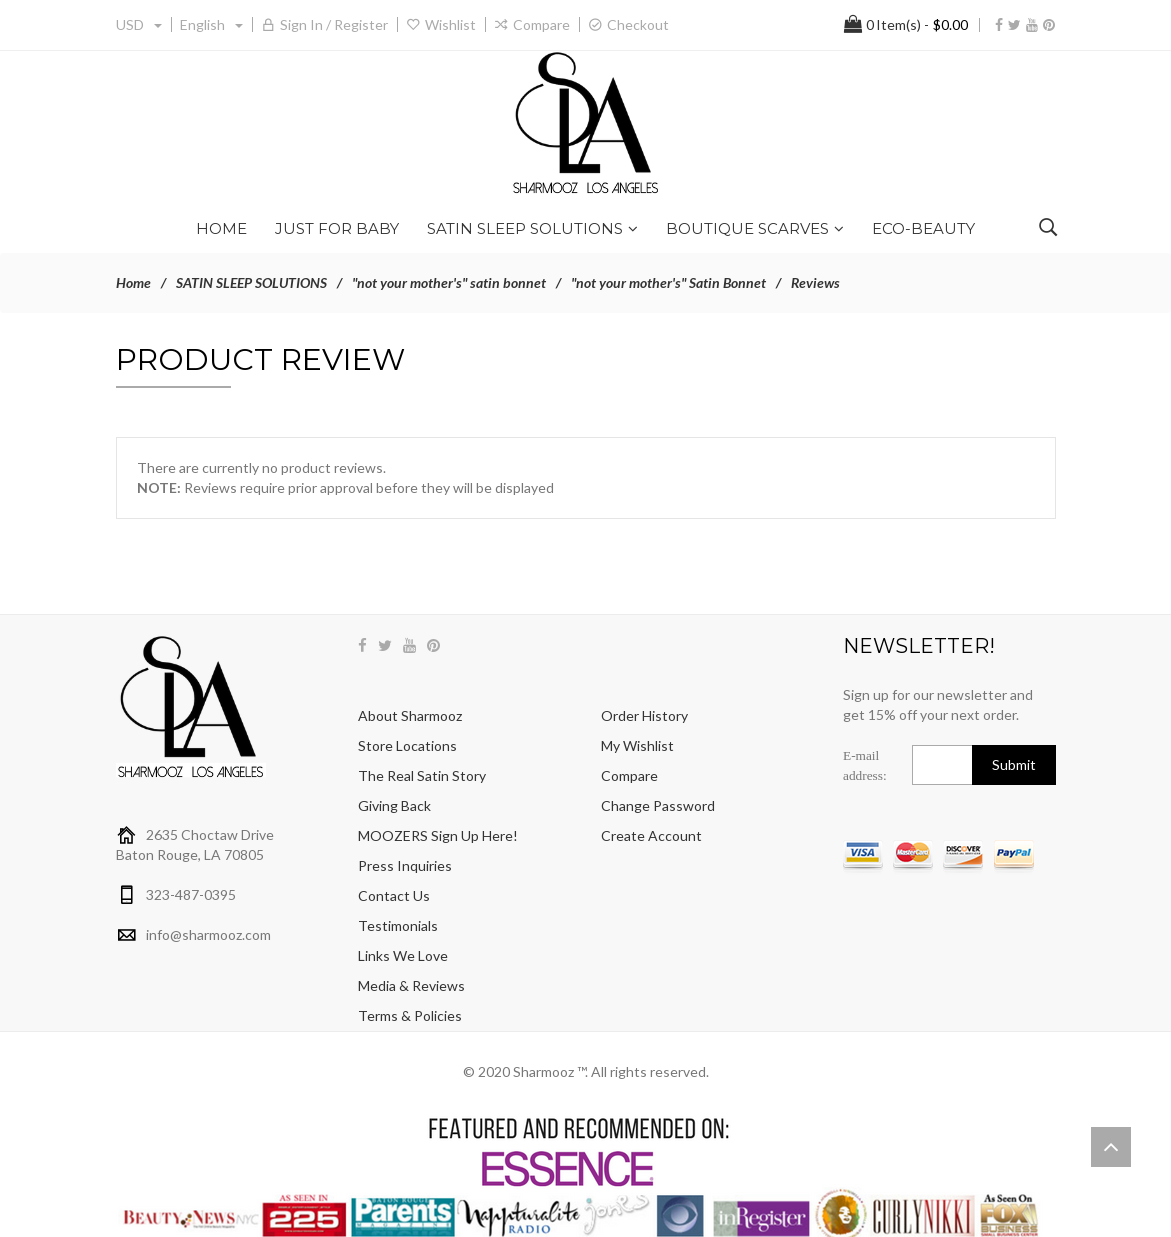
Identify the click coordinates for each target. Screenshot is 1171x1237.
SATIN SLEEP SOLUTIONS (251, 282)
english (211, 24)
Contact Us (394, 895)
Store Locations (407, 745)
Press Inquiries (405, 865)
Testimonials (398, 925)
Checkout (638, 24)
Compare (541, 24)
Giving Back (394, 805)
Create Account (651, 835)
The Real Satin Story (422, 775)
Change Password (658, 805)
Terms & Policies (410, 1015)
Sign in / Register (334, 24)
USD (139, 24)
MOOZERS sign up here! (438, 835)
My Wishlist (637, 745)
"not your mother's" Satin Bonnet (668, 282)
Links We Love (403, 955)
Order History (644, 715)
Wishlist (450, 24)
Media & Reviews (411, 985)
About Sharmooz (410, 715)
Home (133, 282)
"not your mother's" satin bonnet (449, 282)
